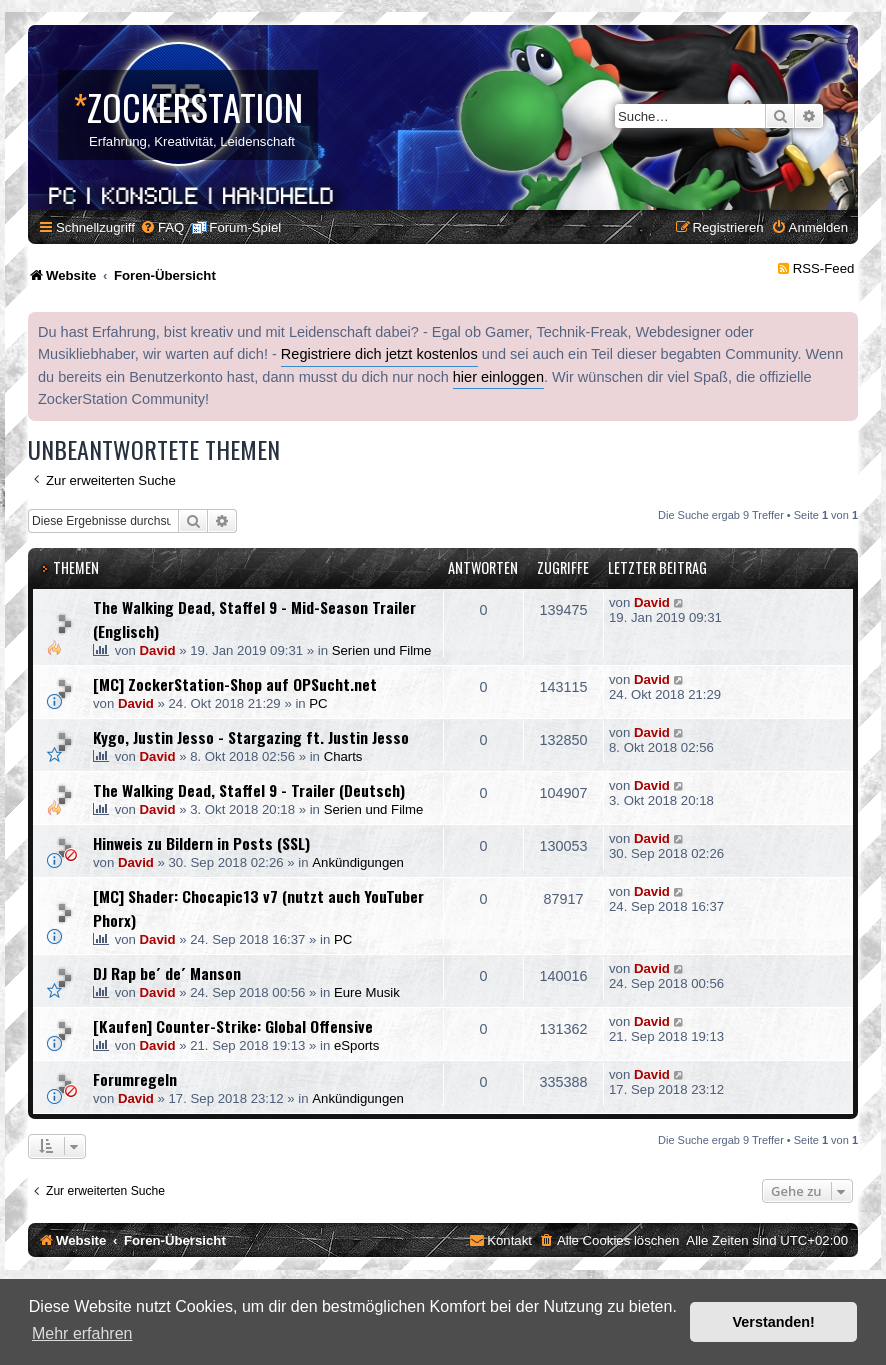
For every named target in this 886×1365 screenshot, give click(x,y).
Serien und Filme (382, 650)
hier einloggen (498, 377)
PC (318, 703)
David (158, 650)
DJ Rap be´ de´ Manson (167, 973)
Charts (343, 756)
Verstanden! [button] (774, 1322)
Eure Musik (367, 992)
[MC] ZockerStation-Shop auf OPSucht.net (235, 684)
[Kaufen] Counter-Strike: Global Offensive (233, 1026)
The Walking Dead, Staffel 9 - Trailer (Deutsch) (249, 790)
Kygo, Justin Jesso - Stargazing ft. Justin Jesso (251, 737)
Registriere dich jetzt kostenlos (379, 354)
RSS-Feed (824, 268)
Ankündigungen (358, 862)
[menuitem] (162, 227)
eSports (356, 1045)
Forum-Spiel (245, 227)
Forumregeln (135, 1079)
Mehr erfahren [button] (82, 1333)
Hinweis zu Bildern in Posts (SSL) (201, 843)
